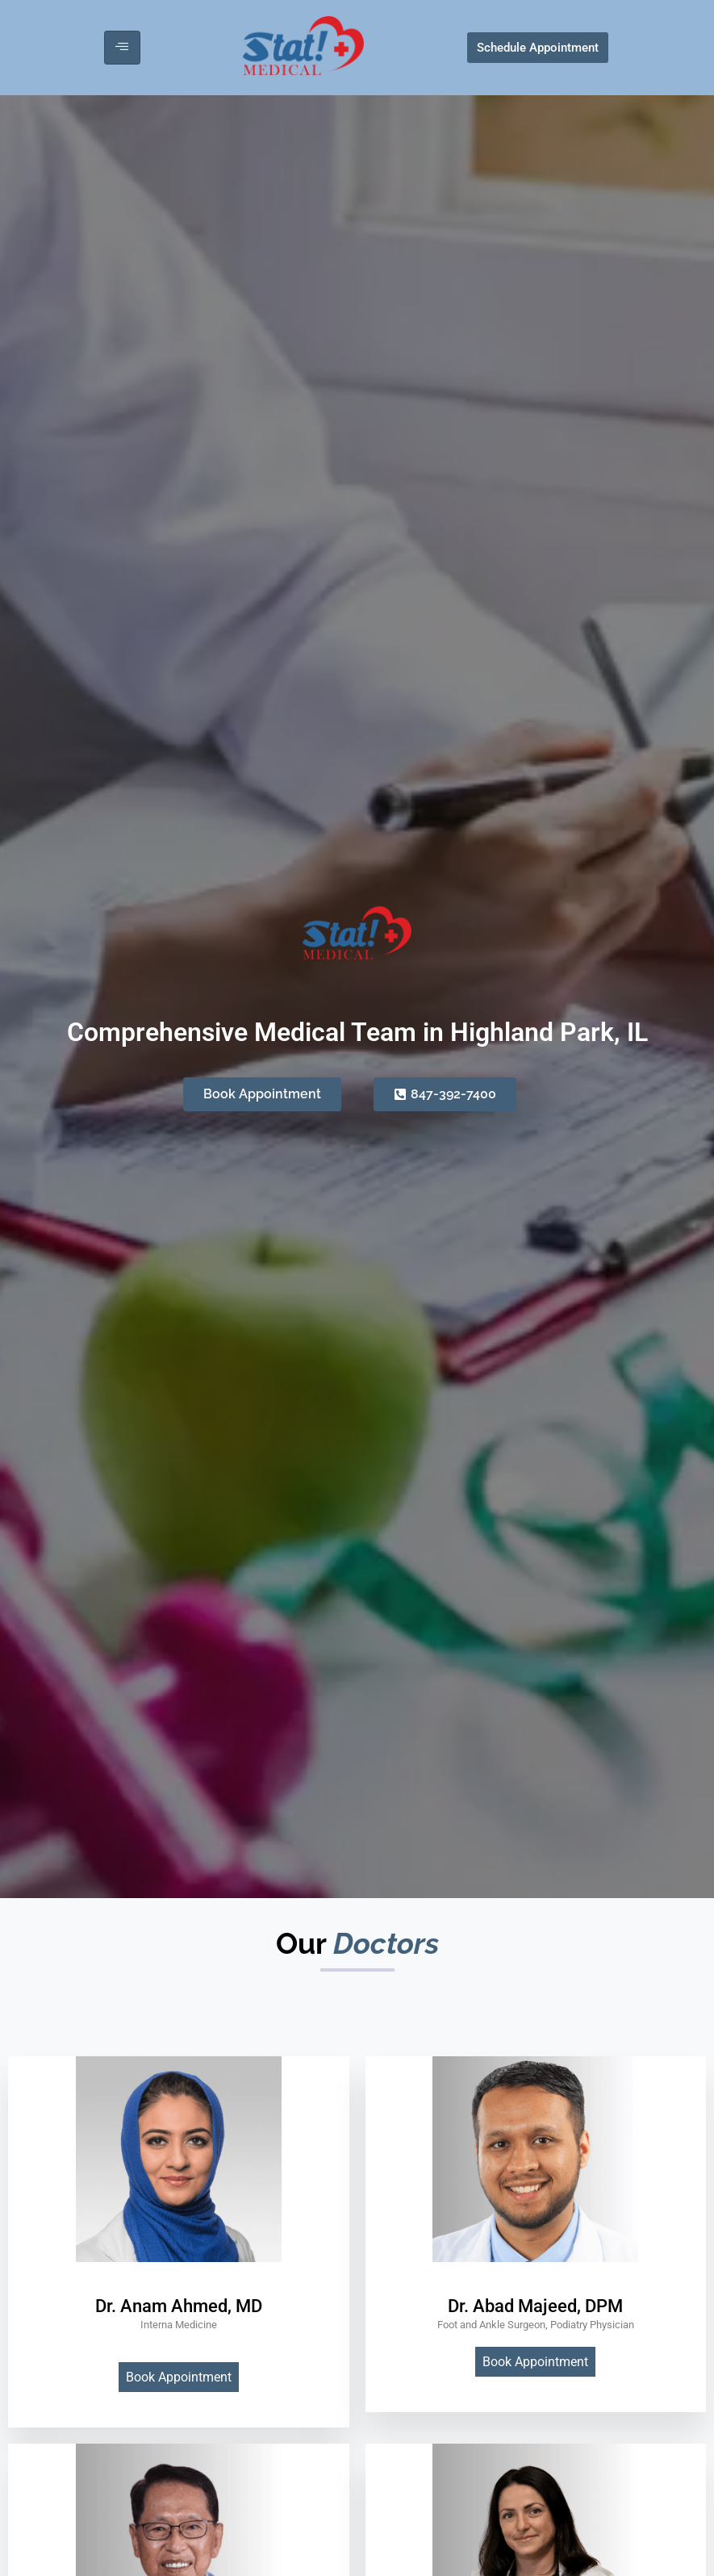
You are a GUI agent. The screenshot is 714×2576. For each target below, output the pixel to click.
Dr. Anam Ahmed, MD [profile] (178, 2306)
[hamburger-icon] (122, 48)
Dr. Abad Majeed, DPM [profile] (535, 2306)
